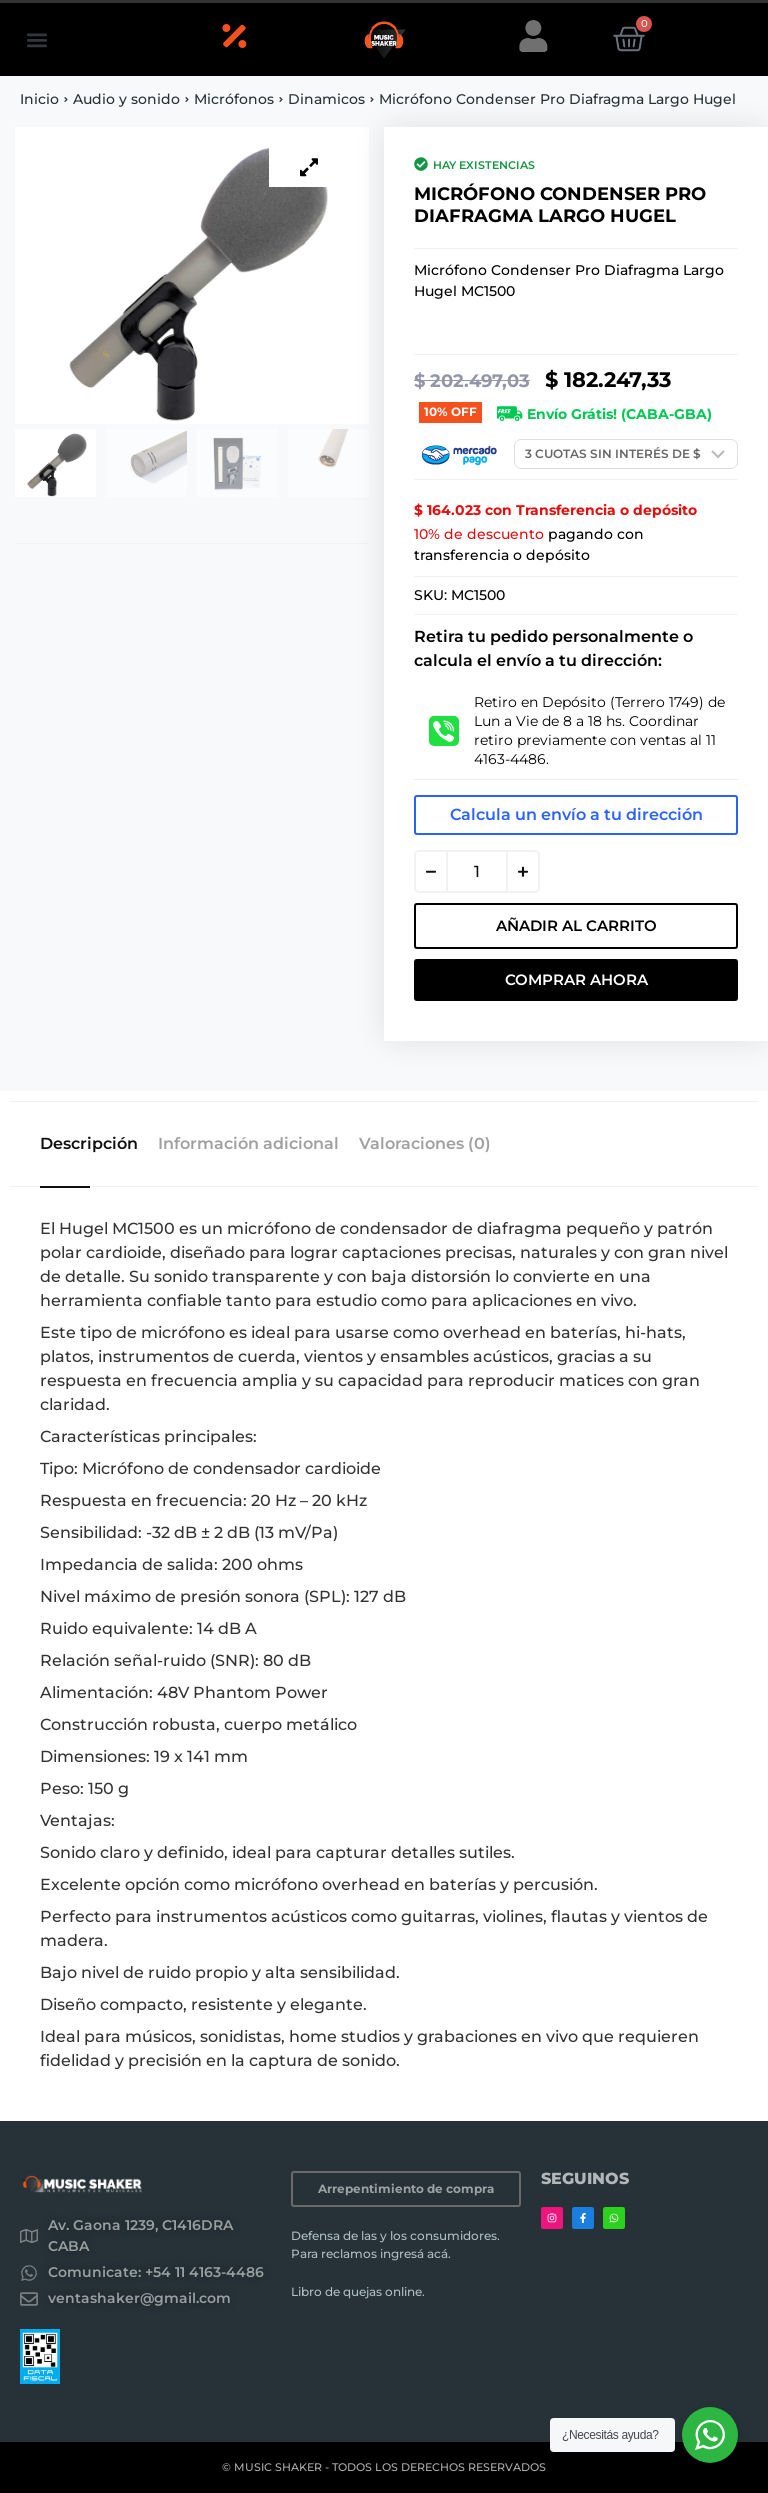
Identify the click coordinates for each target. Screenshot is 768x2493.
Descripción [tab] (89, 1144)
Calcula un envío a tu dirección (576, 814)
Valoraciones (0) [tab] (425, 1144)
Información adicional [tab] (248, 1144)
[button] (36, 39)
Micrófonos (234, 99)
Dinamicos (326, 99)
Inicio (39, 99)
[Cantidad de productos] (477, 871)
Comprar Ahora (576, 979)
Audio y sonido (126, 99)
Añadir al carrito (576, 925)
